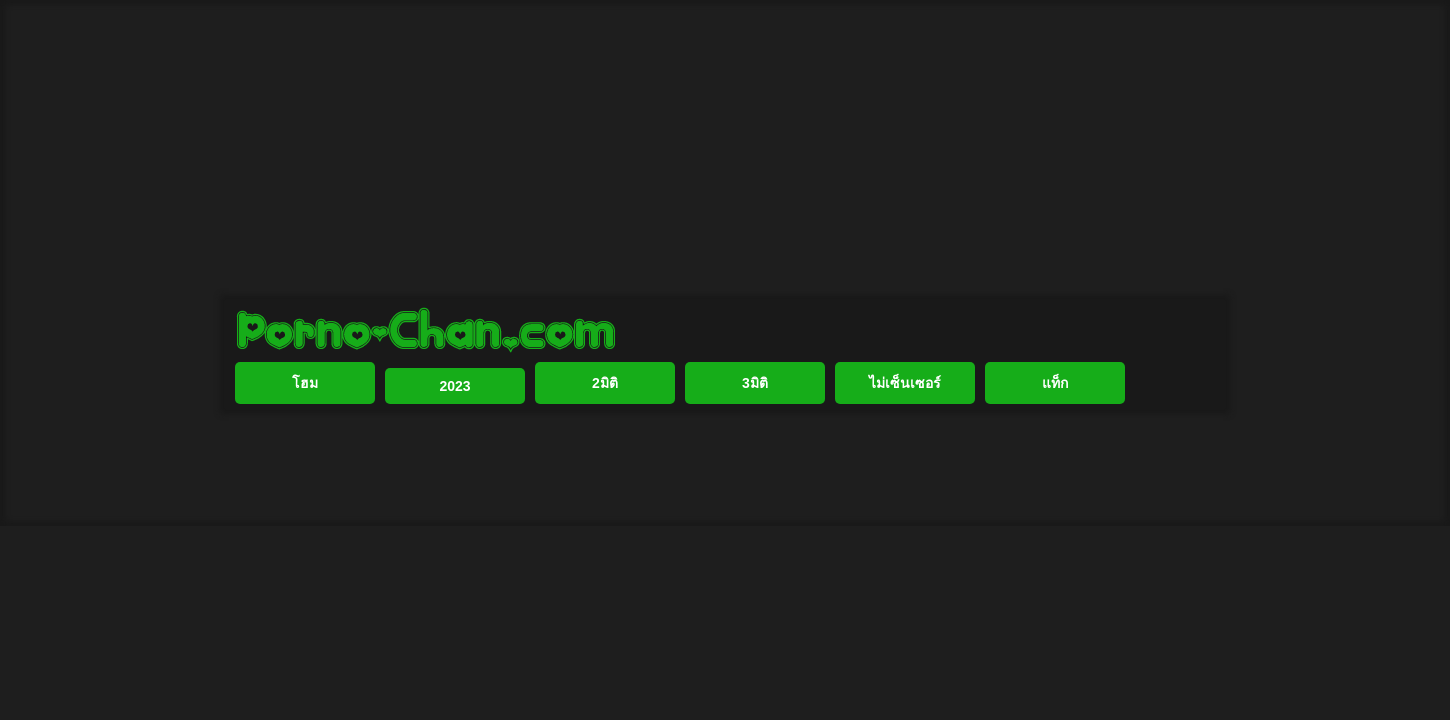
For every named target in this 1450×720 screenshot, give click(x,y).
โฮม (305, 448)
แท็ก (1055, 448)
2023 (454, 451)
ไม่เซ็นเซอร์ (905, 448)
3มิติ (755, 448)
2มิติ (605, 448)
